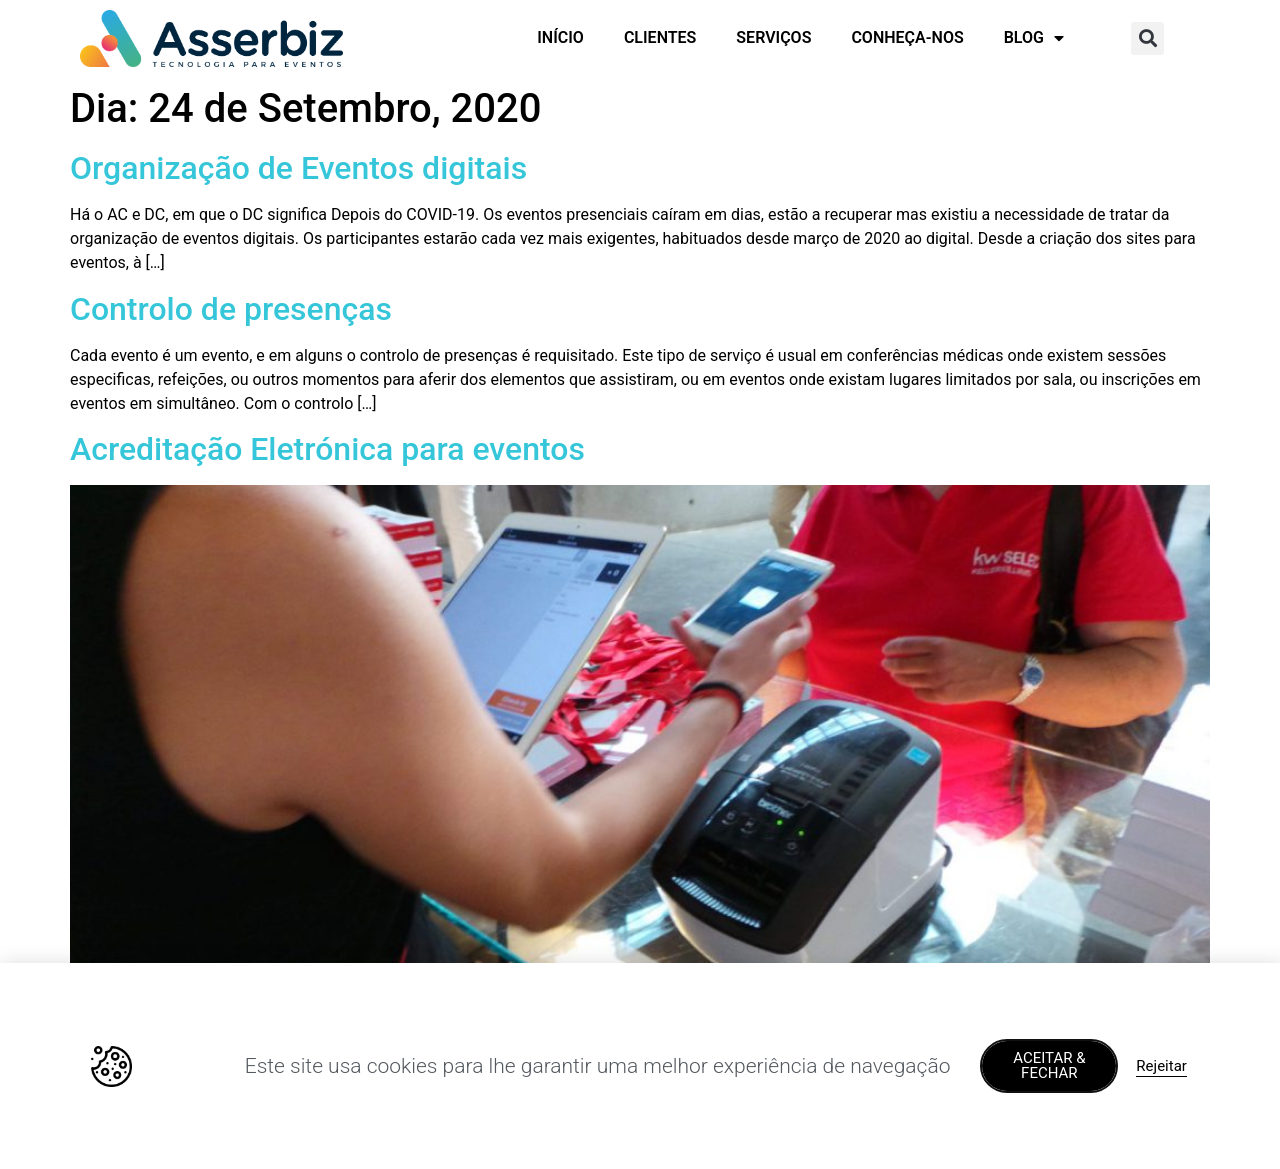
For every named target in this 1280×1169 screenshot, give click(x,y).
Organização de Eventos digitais (298, 168)
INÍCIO (560, 37)
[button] (1147, 38)
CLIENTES (660, 37)
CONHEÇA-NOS (907, 37)
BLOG (1034, 38)
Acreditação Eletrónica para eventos (327, 449)
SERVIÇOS (773, 37)
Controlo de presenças (231, 309)
